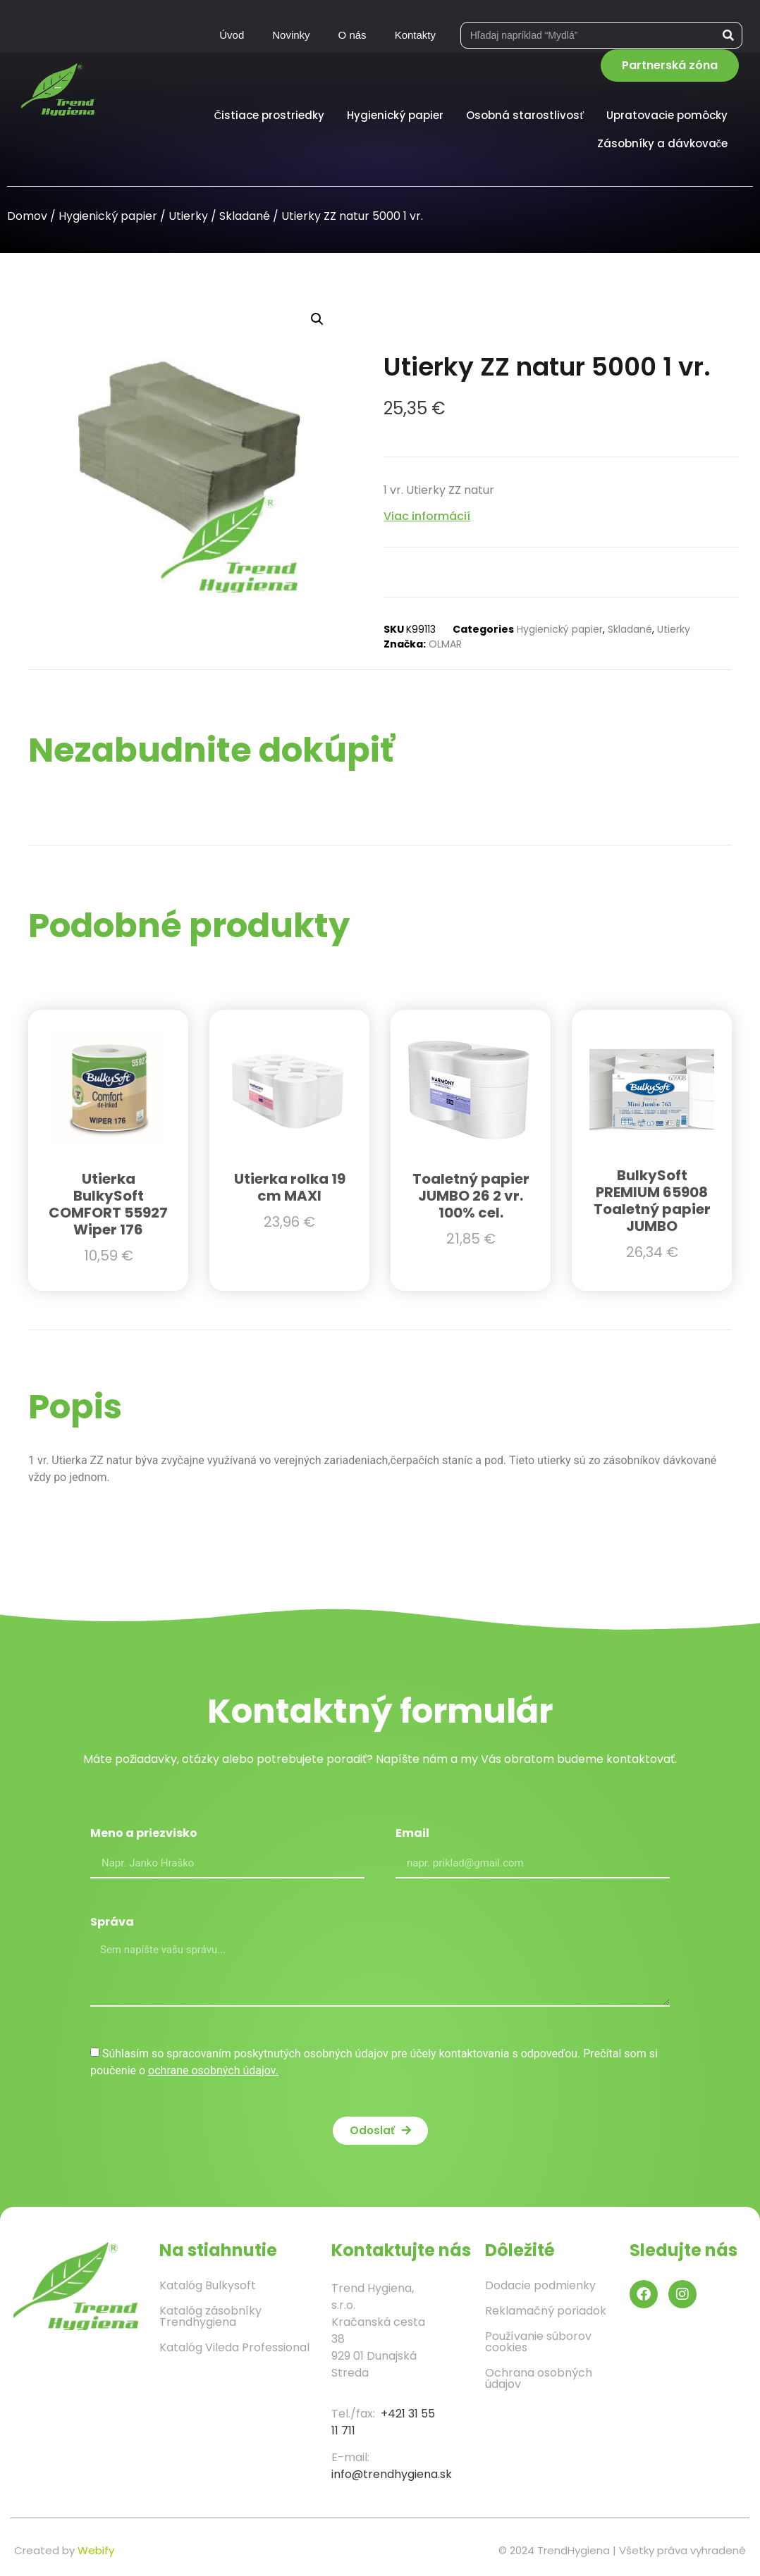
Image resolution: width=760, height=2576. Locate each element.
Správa (112, 1923)
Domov (27, 216)
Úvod (231, 35)
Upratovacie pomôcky (670, 115)
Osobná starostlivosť (528, 115)
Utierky (188, 216)
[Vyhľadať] (728, 35)
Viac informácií (427, 516)
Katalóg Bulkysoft (207, 2285)
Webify (96, 2550)
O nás (352, 35)
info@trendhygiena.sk (391, 2474)
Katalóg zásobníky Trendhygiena (210, 2316)
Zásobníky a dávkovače (666, 143)
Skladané (244, 216)
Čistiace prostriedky (273, 115)
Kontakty (415, 35)
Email (412, 1834)
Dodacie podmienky (540, 2285)
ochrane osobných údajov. (213, 2070)
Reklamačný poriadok (545, 2311)
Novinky (290, 35)
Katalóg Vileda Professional (234, 2347)
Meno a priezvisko (143, 1834)
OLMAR (445, 644)
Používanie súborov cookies (538, 2341)
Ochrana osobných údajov (538, 2378)
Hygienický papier (399, 115)
